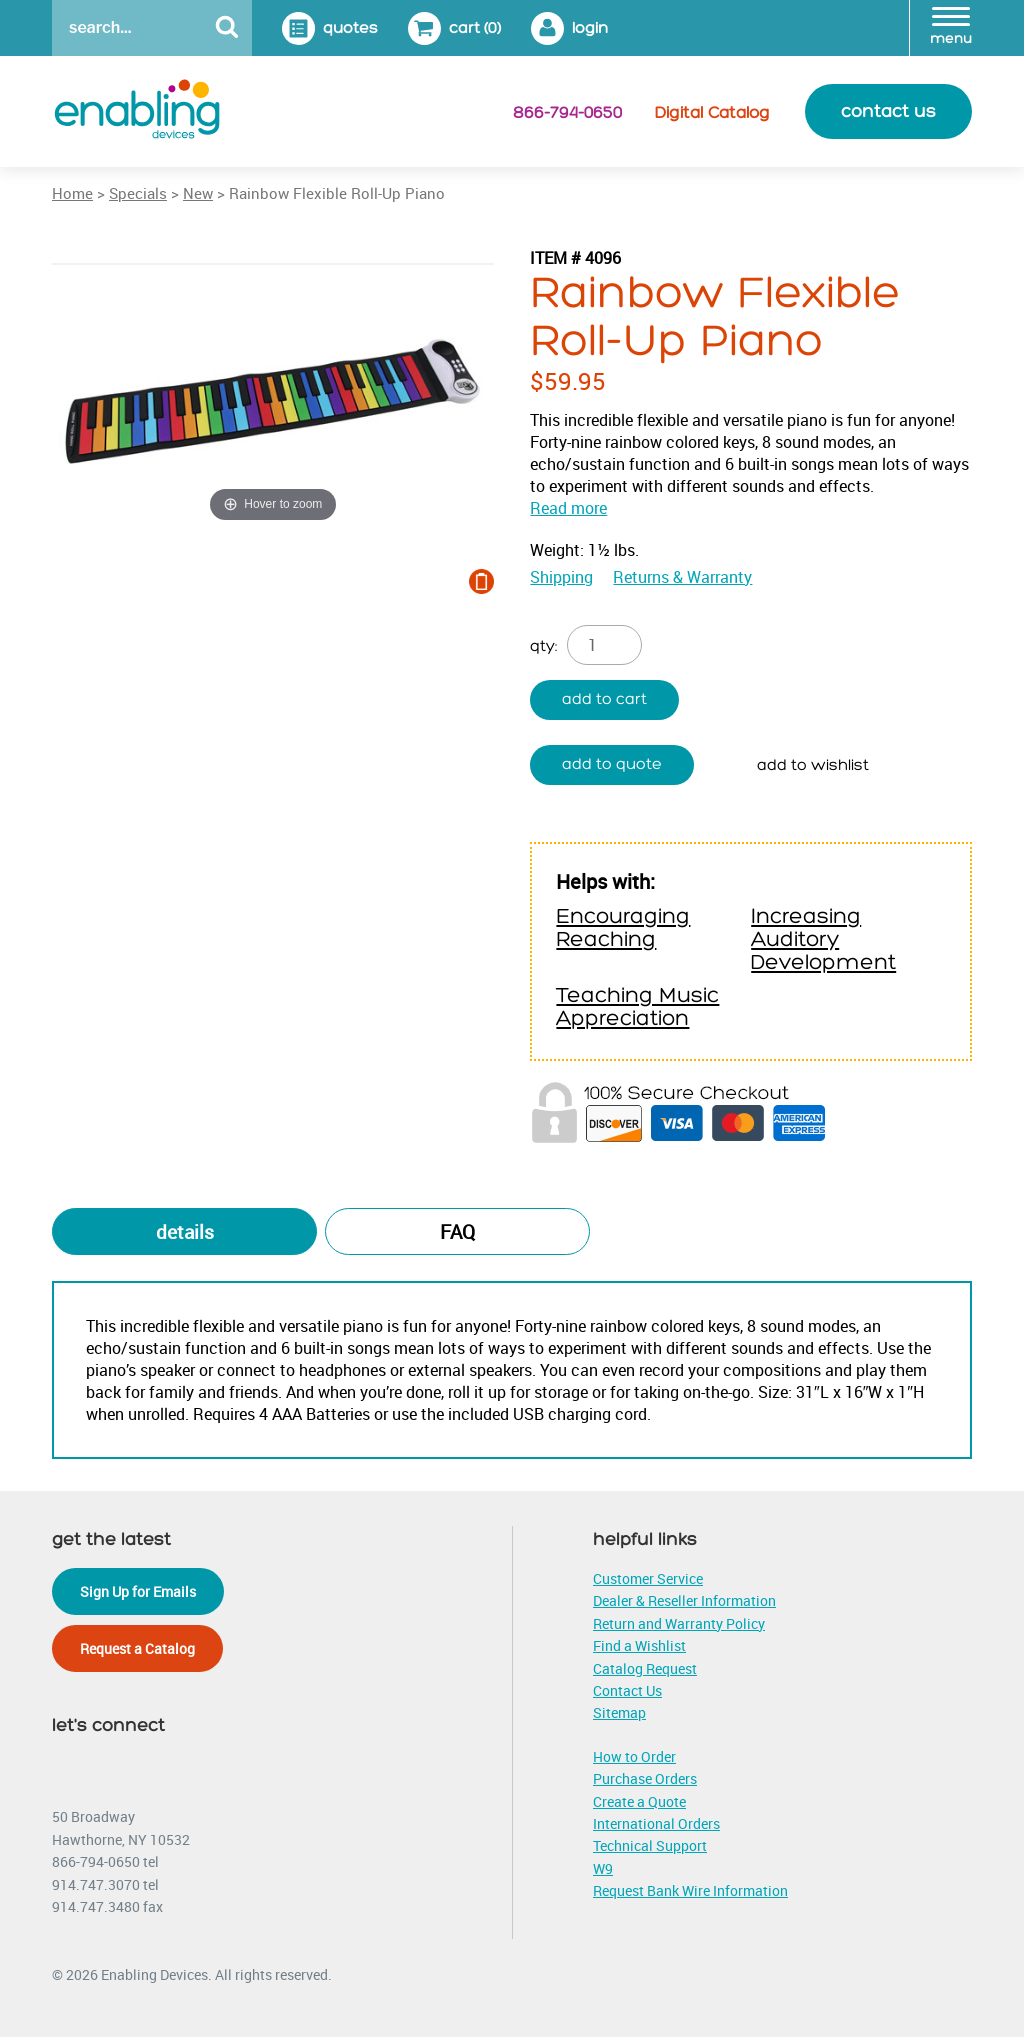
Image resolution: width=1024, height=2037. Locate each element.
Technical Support (650, 1845)
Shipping (561, 577)
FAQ (457, 1232)
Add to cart (604, 699)
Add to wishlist (813, 765)
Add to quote (612, 764)
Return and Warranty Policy (679, 1623)
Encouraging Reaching (623, 928)
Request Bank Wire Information (690, 1890)
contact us (888, 111)
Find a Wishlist (639, 1645)
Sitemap (619, 1712)
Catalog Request (645, 1668)
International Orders (656, 1823)
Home (72, 193)
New (198, 193)
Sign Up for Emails (138, 1591)
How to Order (634, 1756)
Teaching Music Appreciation (637, 1007)
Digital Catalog (712, 113)
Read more (568, 508)
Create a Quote (639, 1801)
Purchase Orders (645, 1778)
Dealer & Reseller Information (684, 1600)
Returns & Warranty (682, 577)
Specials (138, 193)
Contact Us (627, 1690)
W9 (603, 1868)
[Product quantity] (604, 645)
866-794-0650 (567, 113)
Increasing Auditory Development (823, 939)
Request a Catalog (137, 1648)
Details (185, 1232)
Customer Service (648, 1578)
